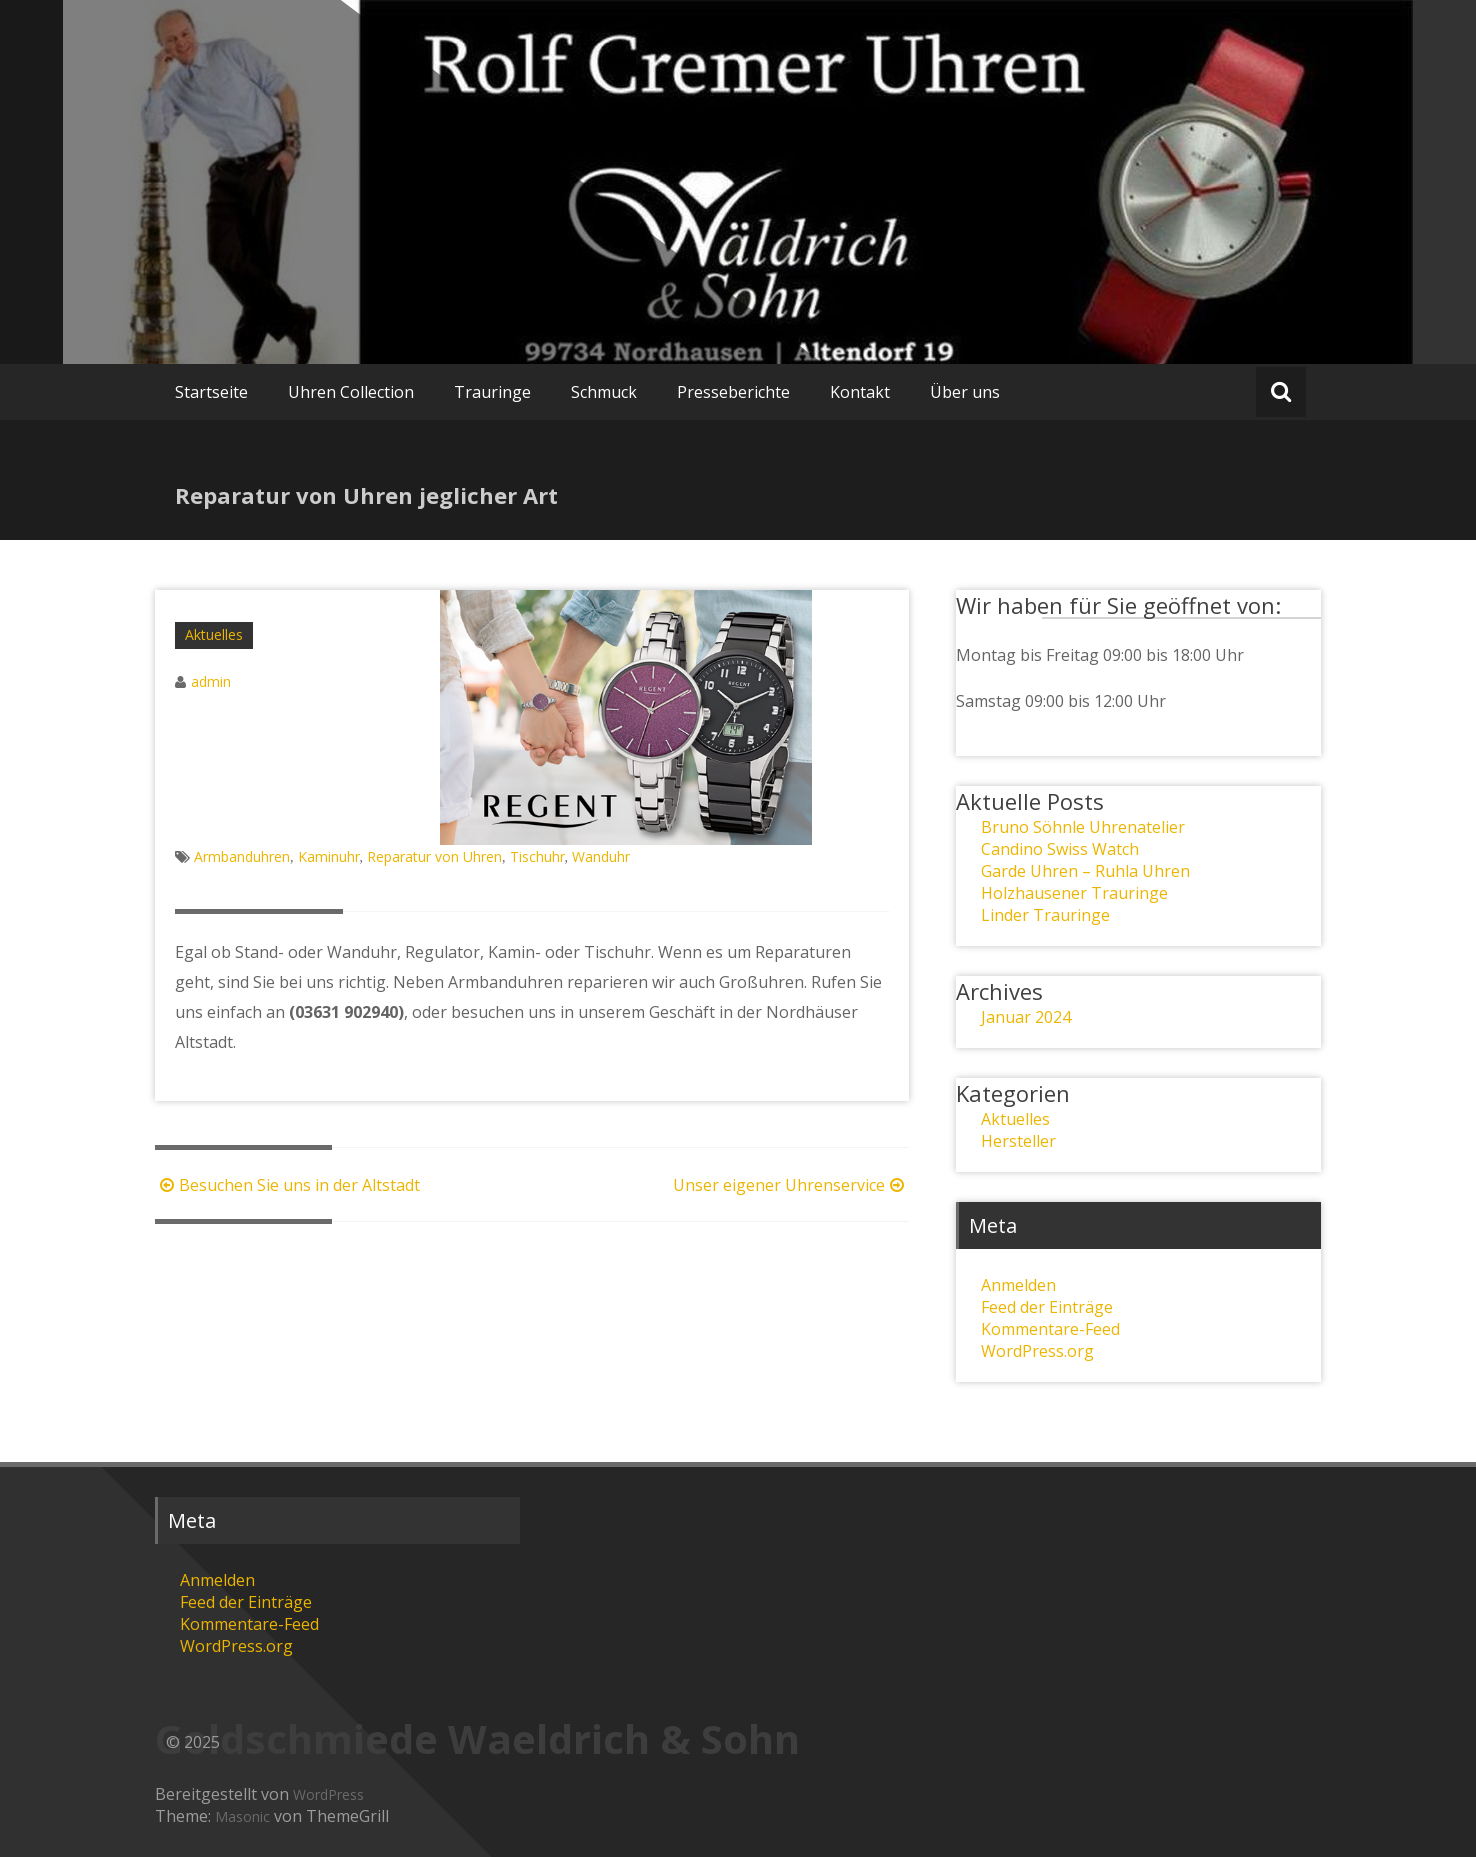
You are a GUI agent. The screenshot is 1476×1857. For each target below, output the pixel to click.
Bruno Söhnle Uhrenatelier (1083, 827)
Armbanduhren (242, 856)
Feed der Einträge (1047, 1307)
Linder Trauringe (1045, 915)
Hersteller (1018, 1141)
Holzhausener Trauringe (1074, 893)
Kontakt (860, 392)
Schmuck (604, 392)
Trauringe (492, 392)
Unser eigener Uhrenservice (791, 1185)
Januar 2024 (1026, 1017)
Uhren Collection (351, 392)
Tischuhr (537, 856)
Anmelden (1018, 1285)
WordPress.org (1037, 1351)
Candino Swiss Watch (1060, 849)
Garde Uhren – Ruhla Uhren (1085, 871)
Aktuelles (214, 634)
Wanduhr (601, 856)
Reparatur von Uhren (434, 856)
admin (211, 681)
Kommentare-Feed (1050, 1329)
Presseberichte (733, 392)
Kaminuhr (329, 856)
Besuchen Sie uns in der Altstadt (287, 1185)
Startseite (211, 392)
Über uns (965, 392)
